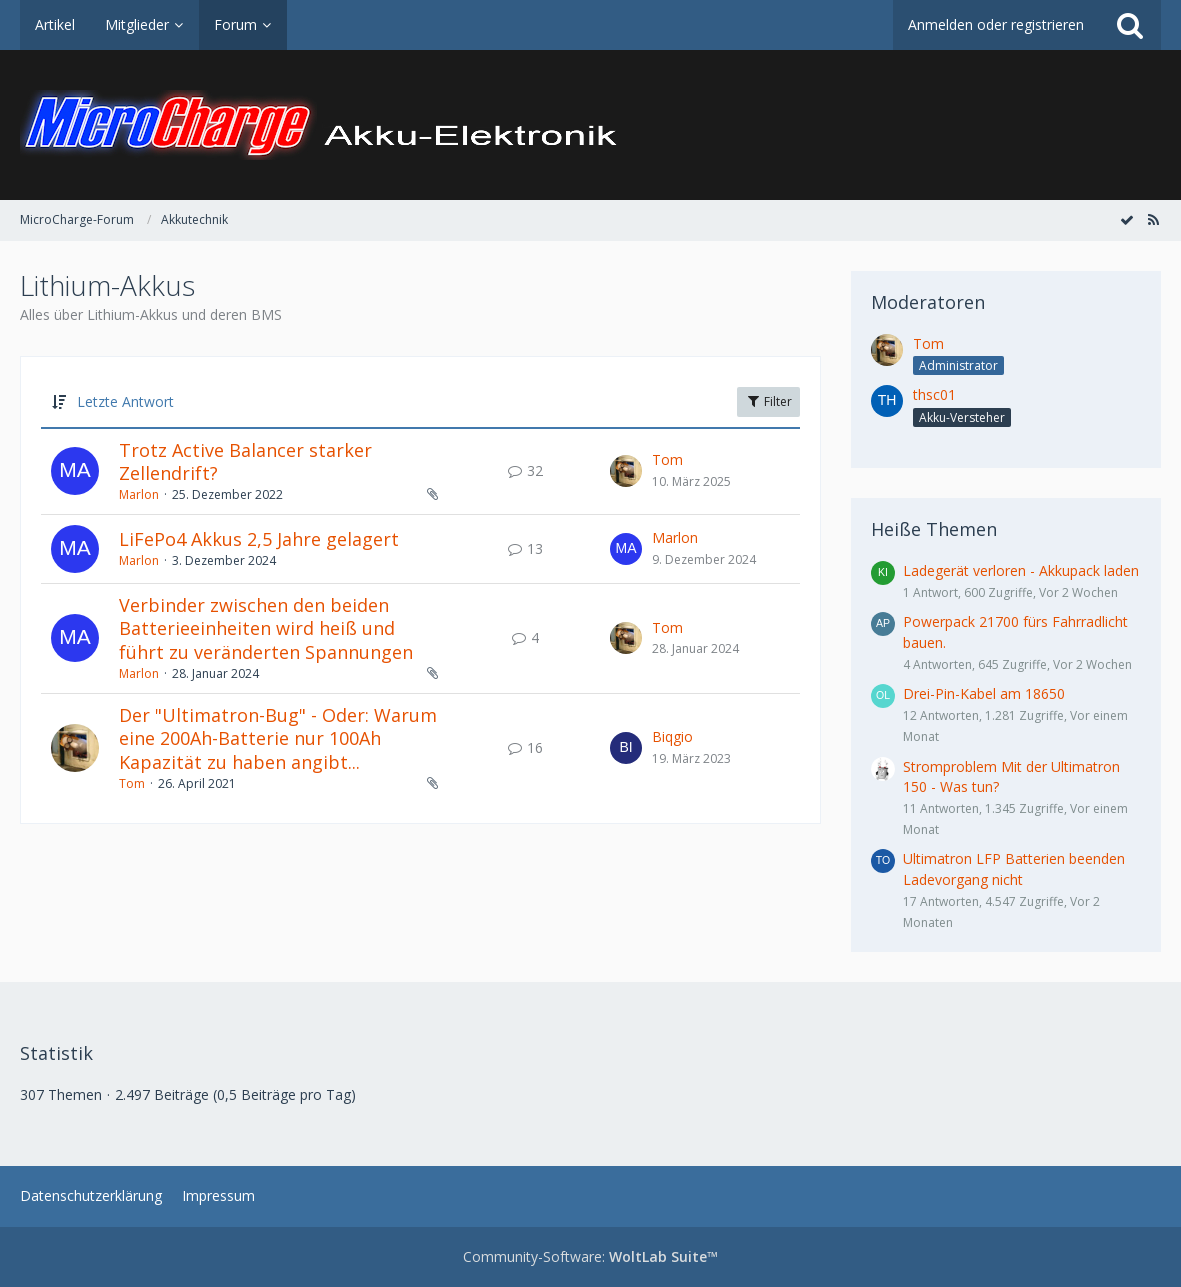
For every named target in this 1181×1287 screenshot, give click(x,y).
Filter (768, 401)
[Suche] (1130, 25)
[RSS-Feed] (1153, 219)
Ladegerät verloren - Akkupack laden (1021, 570)
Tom (667, 459)
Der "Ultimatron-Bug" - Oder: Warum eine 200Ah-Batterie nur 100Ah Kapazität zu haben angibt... (278, 738)
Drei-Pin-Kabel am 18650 (984, 693)
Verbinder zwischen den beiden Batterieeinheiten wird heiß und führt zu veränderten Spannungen (266, 628)
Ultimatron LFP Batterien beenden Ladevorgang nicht (1014, 869)
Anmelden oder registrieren (996, 24)
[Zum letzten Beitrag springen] (626, 471)
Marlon (139, 494)
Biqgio (672, 736)
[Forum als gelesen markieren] (1127, 219)
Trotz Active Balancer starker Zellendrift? (245, 462)
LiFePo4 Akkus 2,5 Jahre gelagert (259, 539)
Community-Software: (590, 1256)
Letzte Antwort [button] (125, 401)
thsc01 (934, 394)
